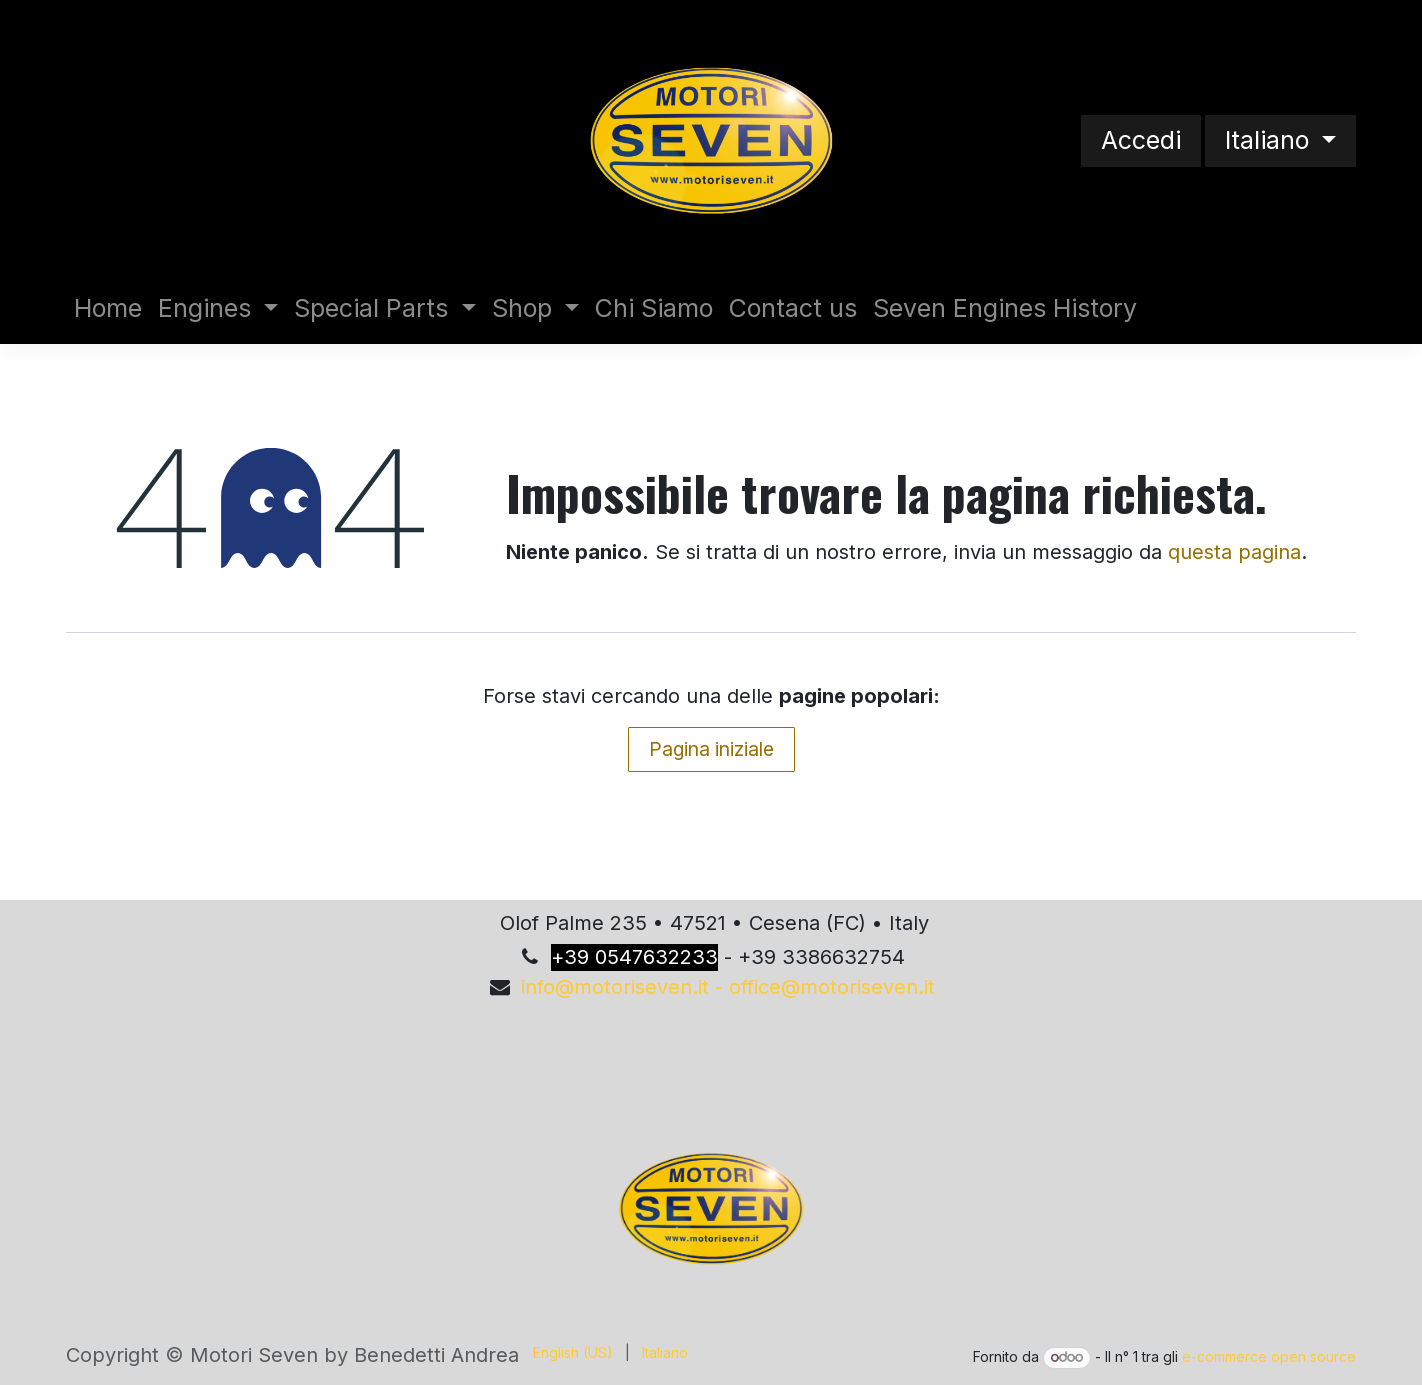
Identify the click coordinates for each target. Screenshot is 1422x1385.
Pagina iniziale (711, 749)
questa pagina (1234, 552)
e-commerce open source (1269, 1356)
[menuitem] (108, 309)
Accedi (1141, 140)
